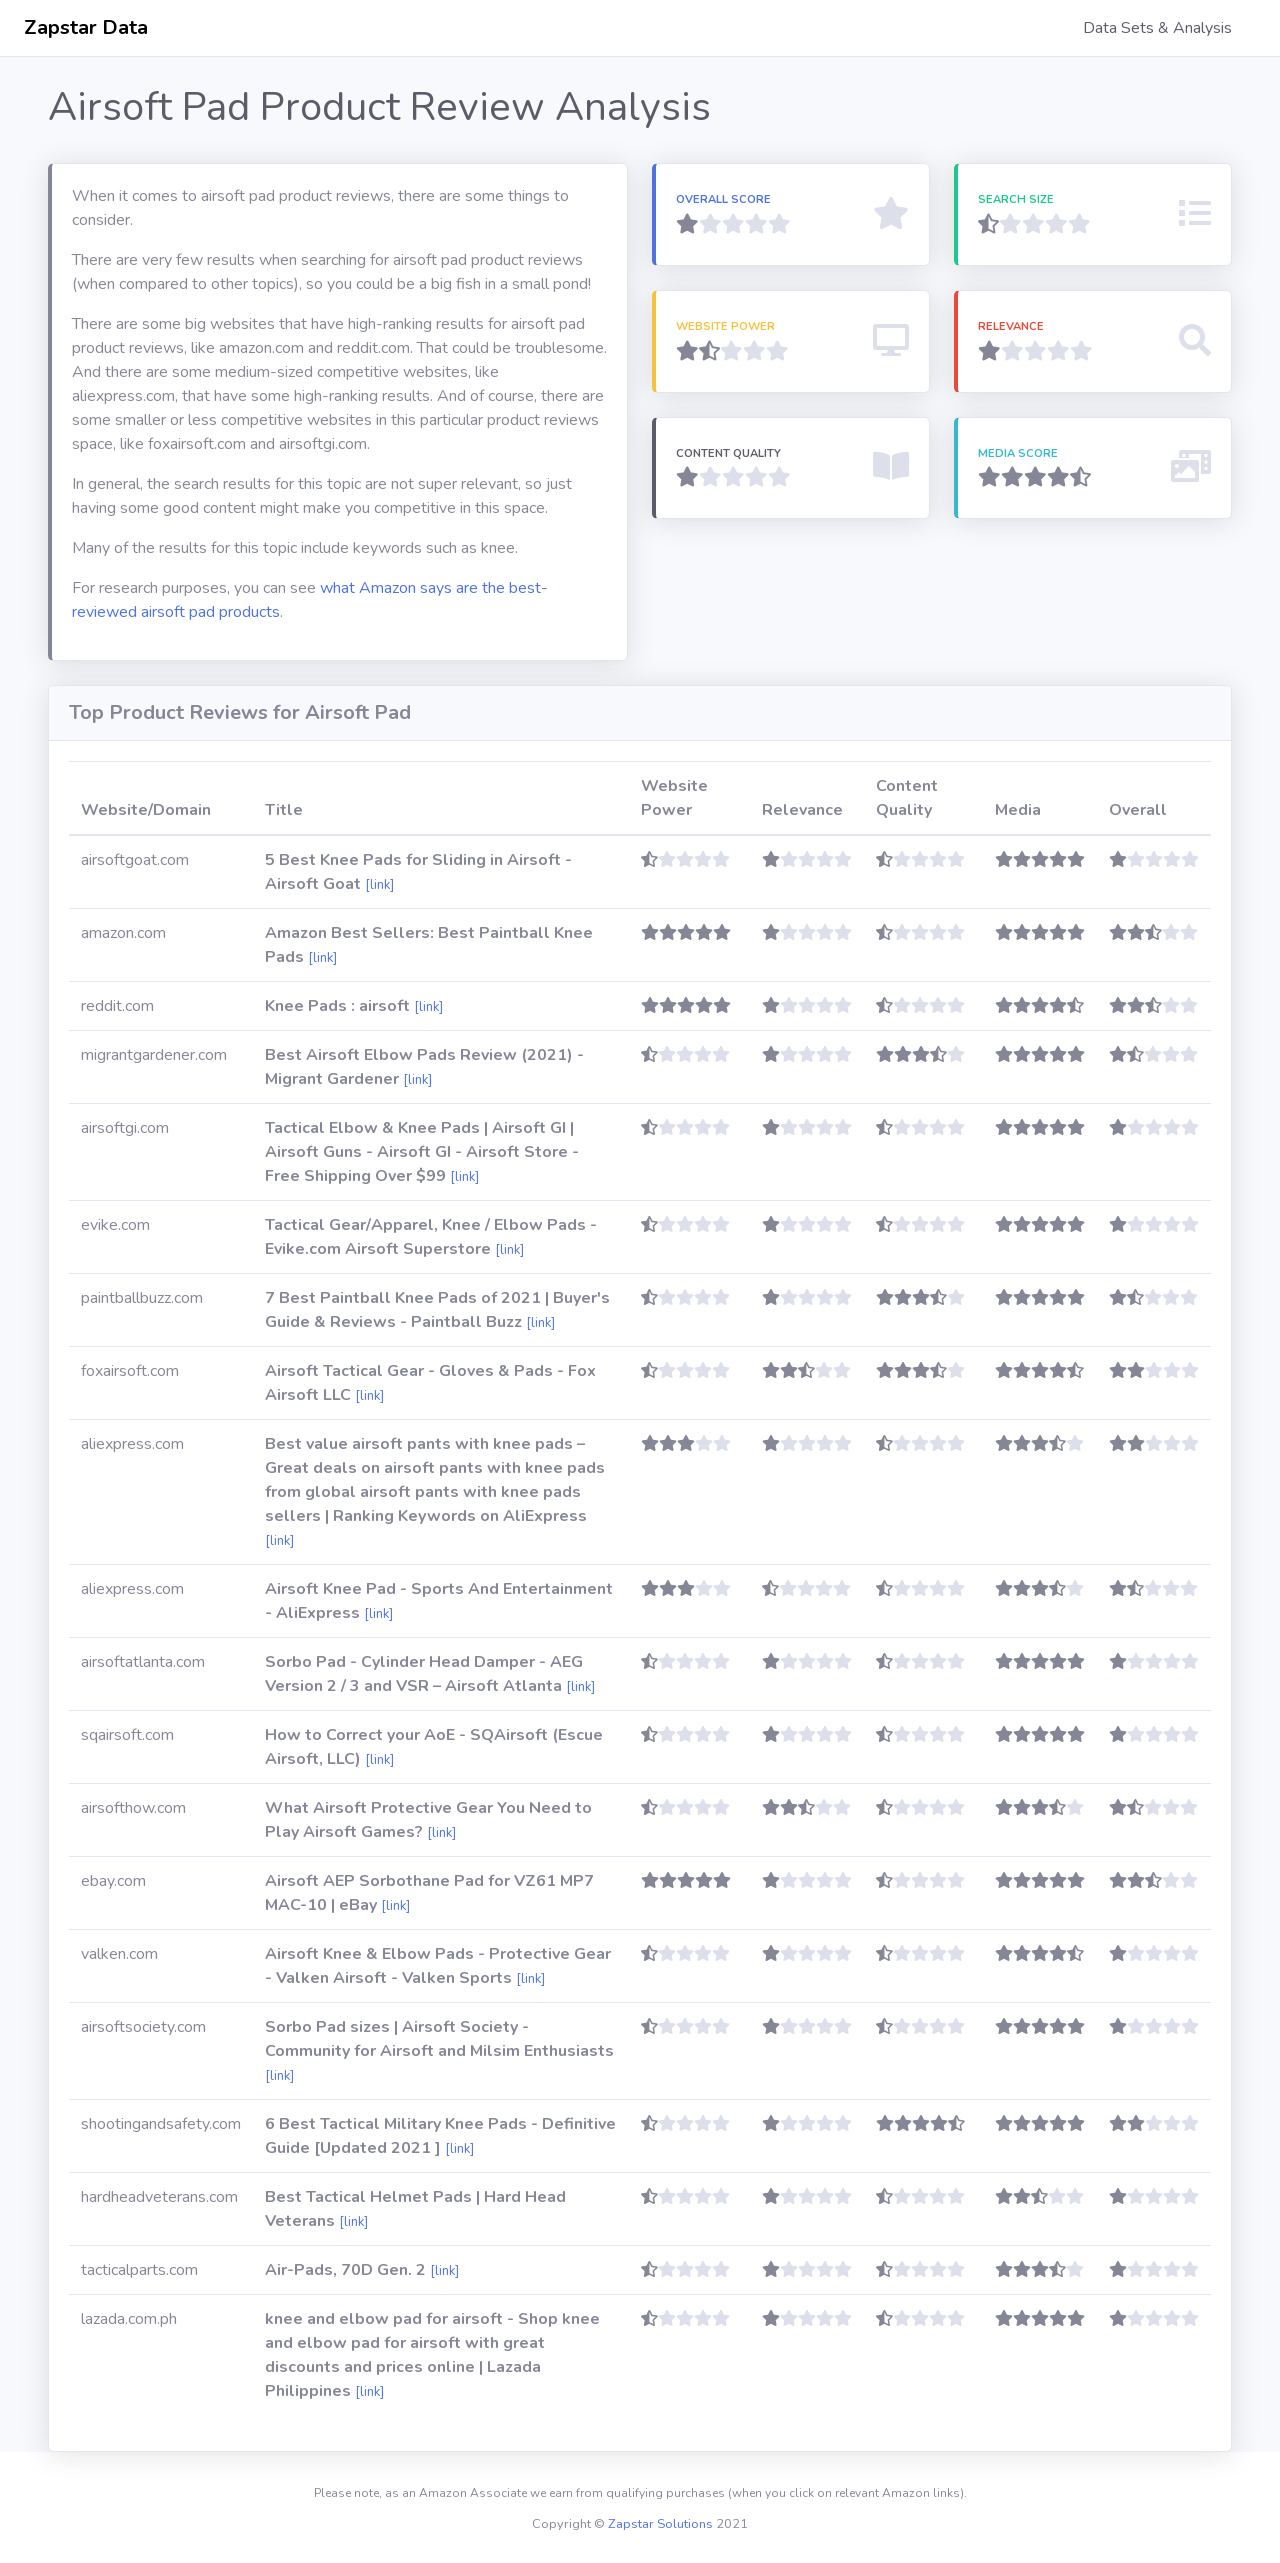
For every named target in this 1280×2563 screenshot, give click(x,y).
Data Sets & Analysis (1157, 28)
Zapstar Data (86, 27)
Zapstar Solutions (660, 2524)
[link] (379, 885)
